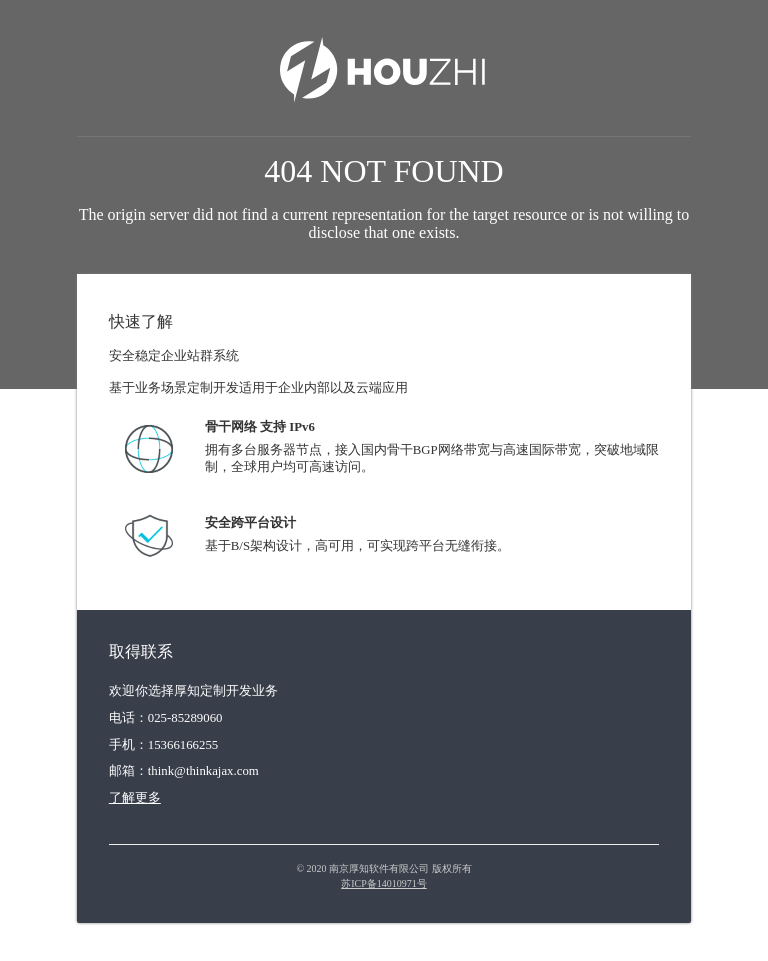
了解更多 (135, 798)
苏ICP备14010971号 (384, 883)
